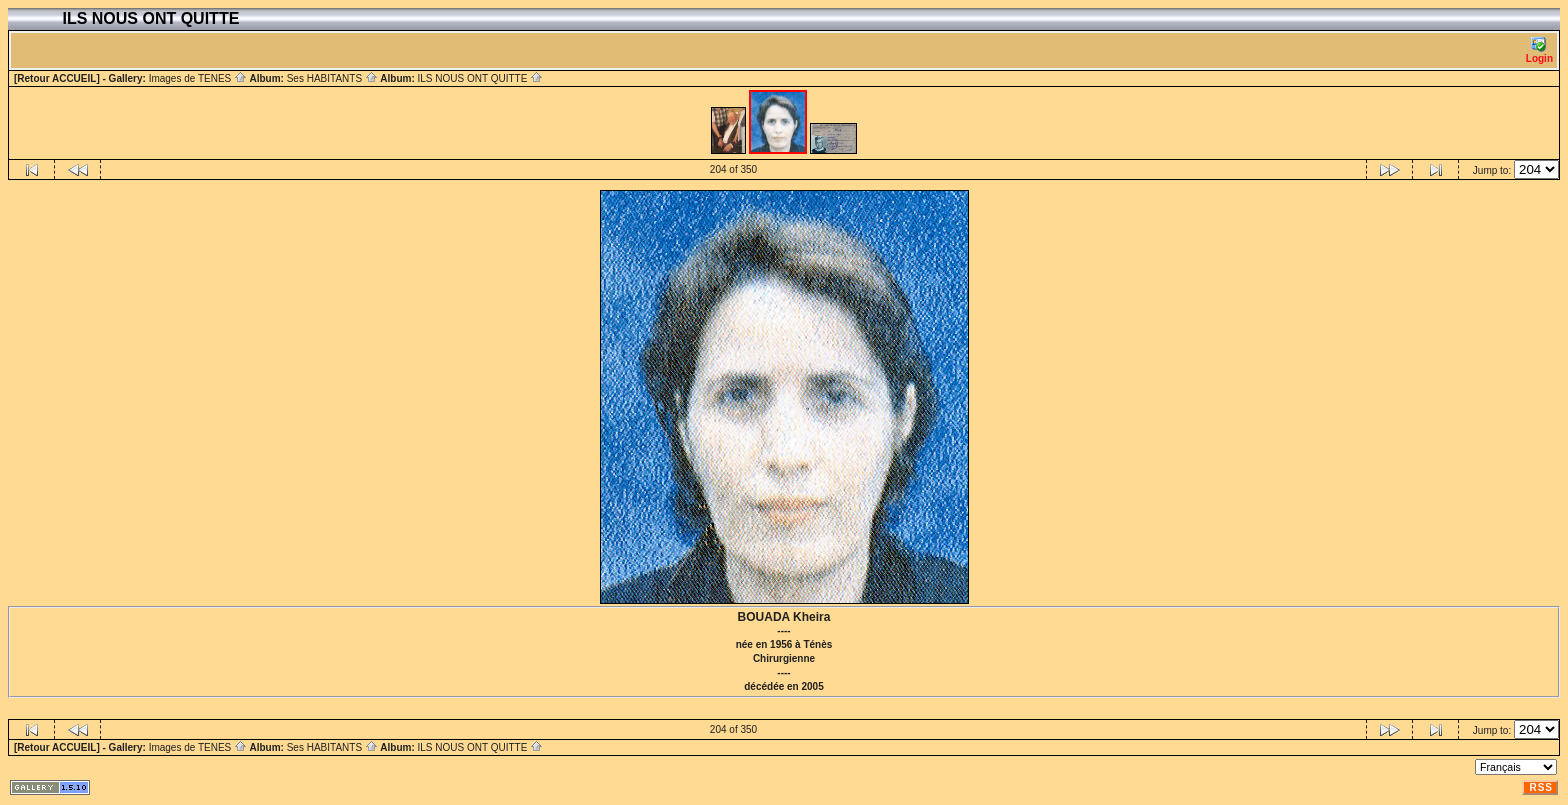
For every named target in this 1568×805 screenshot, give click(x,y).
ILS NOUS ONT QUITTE (480, 78)
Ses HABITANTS (332, 78)
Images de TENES (198, 78)
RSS (1541, 787)
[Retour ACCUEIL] (57, 78)
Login (1539, 50)
